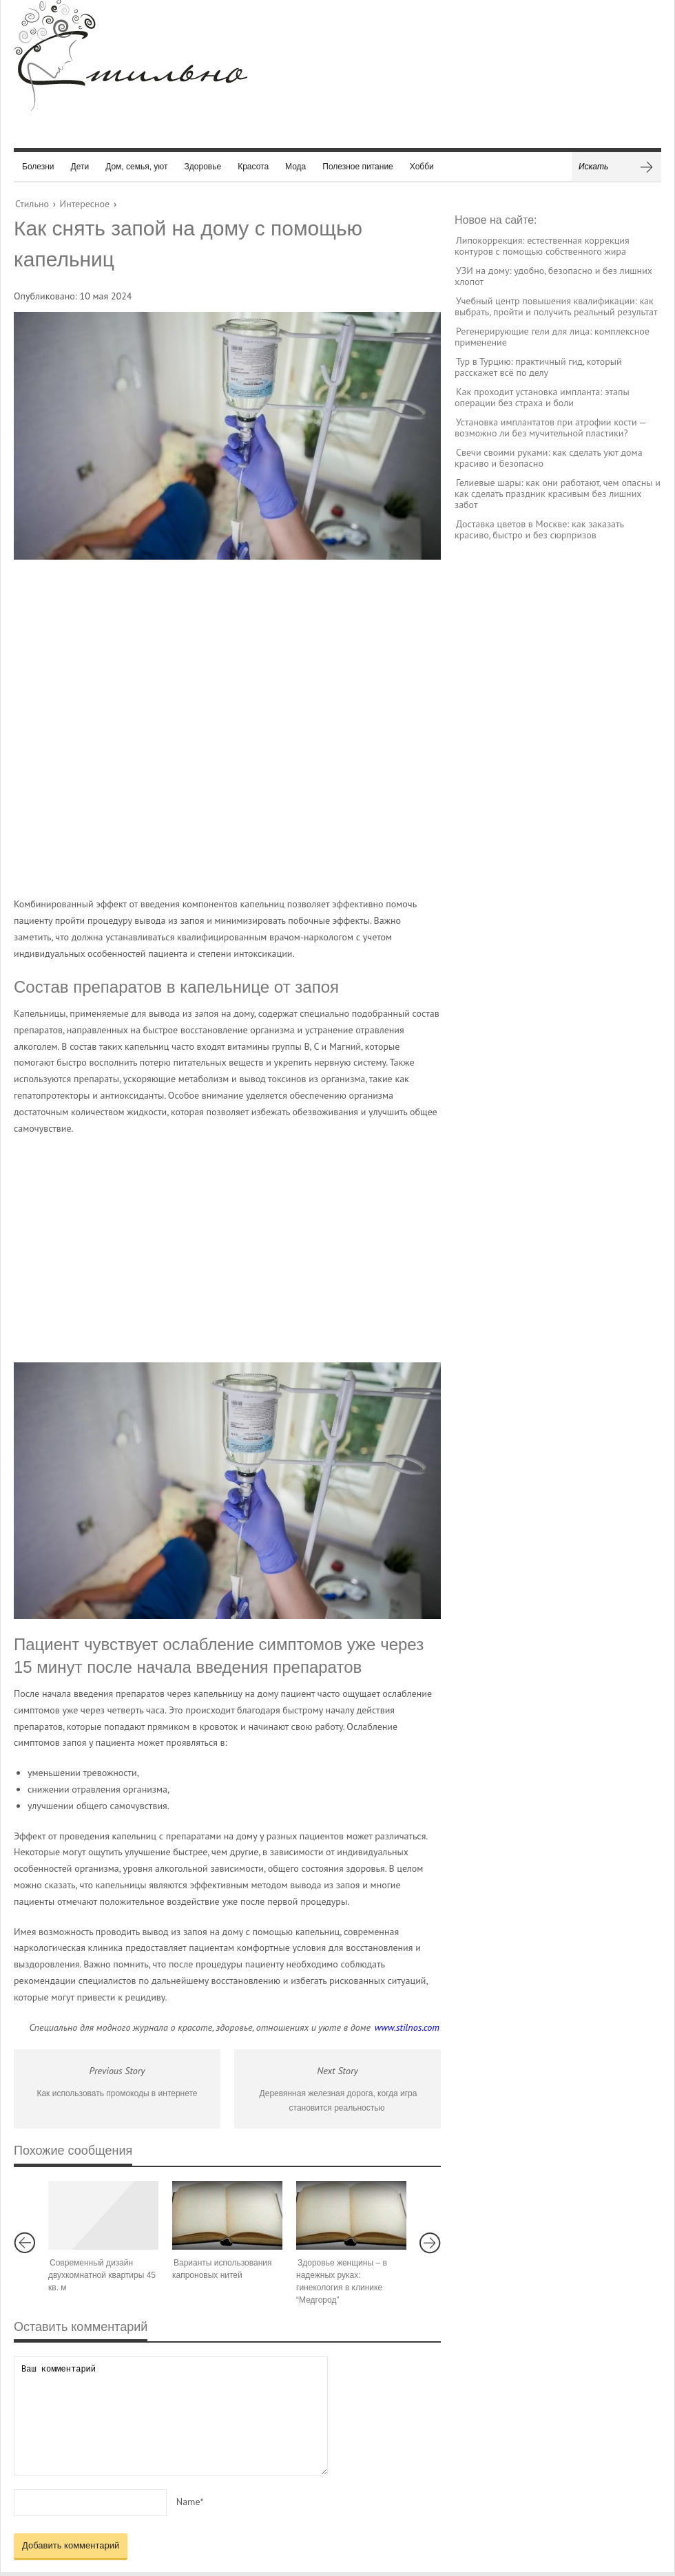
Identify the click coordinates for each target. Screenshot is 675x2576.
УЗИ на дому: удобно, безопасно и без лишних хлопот (553, 276)
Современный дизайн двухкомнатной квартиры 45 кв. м (102, 2275)
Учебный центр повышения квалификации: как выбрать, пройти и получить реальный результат (556, 306)
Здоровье (203, 166)
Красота (253, 166)
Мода (295, 166)
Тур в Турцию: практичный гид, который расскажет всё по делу (538, 367)
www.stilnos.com (407, 2027)
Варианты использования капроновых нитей (221, 2269)
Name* (190, 2501)
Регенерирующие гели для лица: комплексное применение (552, 336)
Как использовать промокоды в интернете (117, 2093)
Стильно (32, 204)
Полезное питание (357, 166)
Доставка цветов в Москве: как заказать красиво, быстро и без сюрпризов (539, 529)
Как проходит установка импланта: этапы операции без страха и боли (542, 397)
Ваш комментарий (171, 2415)
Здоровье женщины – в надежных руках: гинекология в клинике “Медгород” (341, 2281)
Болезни (38, 166)
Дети (80, 166)
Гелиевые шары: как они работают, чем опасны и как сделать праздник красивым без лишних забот (558, 493)
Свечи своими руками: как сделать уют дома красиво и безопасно (549, 457)
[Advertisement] (149, 727)
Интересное (85, 204)
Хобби (422, 166)
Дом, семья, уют (136, 166)
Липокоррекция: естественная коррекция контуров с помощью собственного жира (542, 245)
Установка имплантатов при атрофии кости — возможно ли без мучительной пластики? (550, 427)
